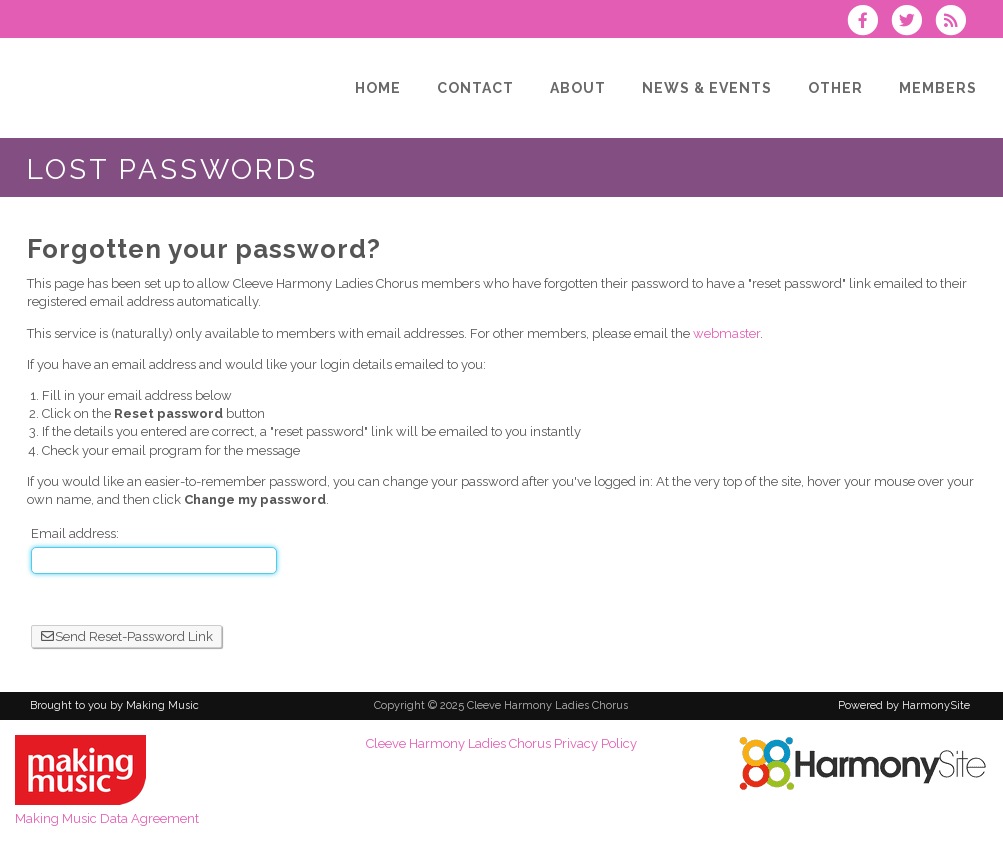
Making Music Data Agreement (107, 818)
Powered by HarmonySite (904, 705)
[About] (578, 88)
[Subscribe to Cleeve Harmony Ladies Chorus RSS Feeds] (955, 22)
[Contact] (475, 88)
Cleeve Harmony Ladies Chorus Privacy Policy (501, 743)
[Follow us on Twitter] (913, 22)
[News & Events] (707, 88)
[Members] (938, 88)
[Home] (378, 88)
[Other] (835, 88)
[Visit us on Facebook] (869, 22)
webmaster (726, 333)
